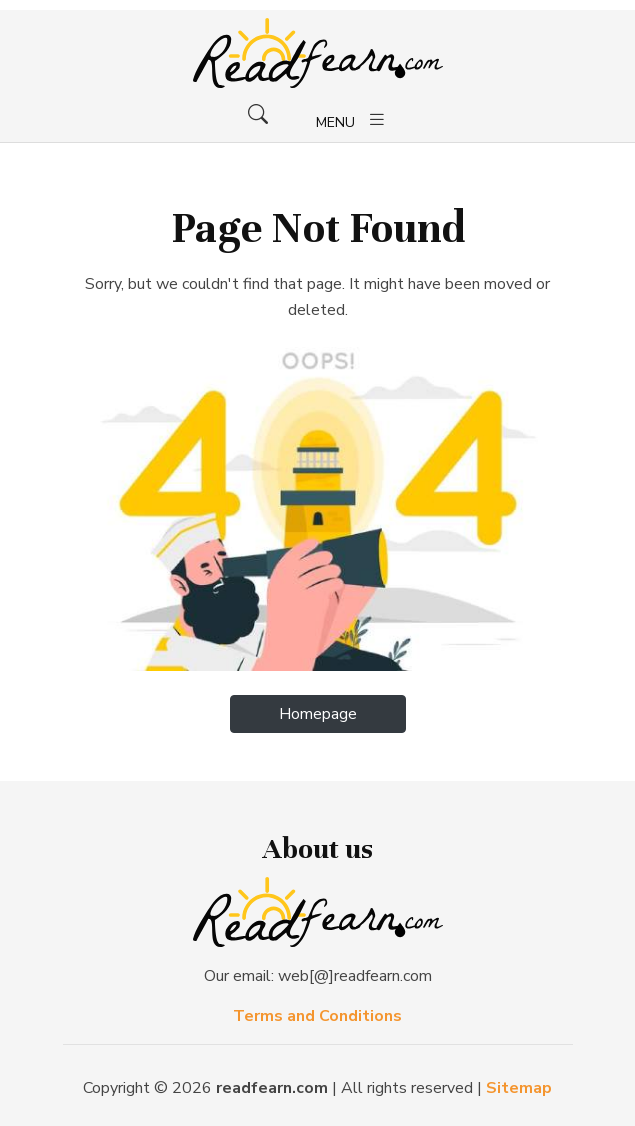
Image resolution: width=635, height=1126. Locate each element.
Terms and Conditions (317, 1016)
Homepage (318, 714)
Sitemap (519, 1088)
